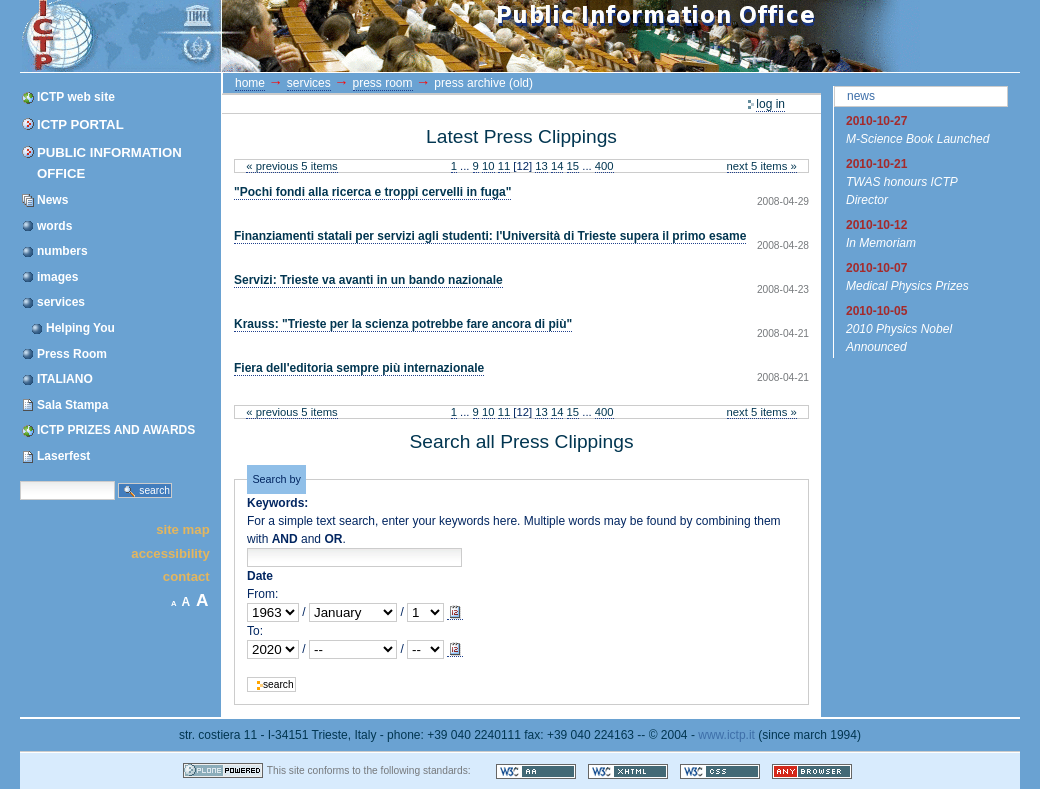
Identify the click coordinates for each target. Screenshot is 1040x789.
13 (541, 166)
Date (260, 576)
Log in (770, 104)
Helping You (80, 328)
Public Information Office (109, 163)
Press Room (72, 354)
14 (557, 166)
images (57, 277)
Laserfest (63, 456)
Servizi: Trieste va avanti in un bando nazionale (368, 280)
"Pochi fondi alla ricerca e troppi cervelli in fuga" (372, 192)
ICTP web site (76, 97)
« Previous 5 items (291, 166)
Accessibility (170, 552)
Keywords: (277, 503)
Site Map (183, 529)
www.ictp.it (726, 735)
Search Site (19, 480)
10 (488, 166)
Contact (186, 576)
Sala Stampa (72, 405)
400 (604, 166)
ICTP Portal (398, 36)
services (61, 302)
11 (504, 166)
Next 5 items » (762, 166)
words (54, 226)
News (52, 200)
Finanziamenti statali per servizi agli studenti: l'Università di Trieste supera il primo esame (490, 236)
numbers (62, 251)
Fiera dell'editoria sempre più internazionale (359, 368)
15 (573, 166)
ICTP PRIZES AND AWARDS (116, 430)
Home (250, 83)
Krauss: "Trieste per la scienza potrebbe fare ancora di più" (403, 324)
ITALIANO (65, 379)
